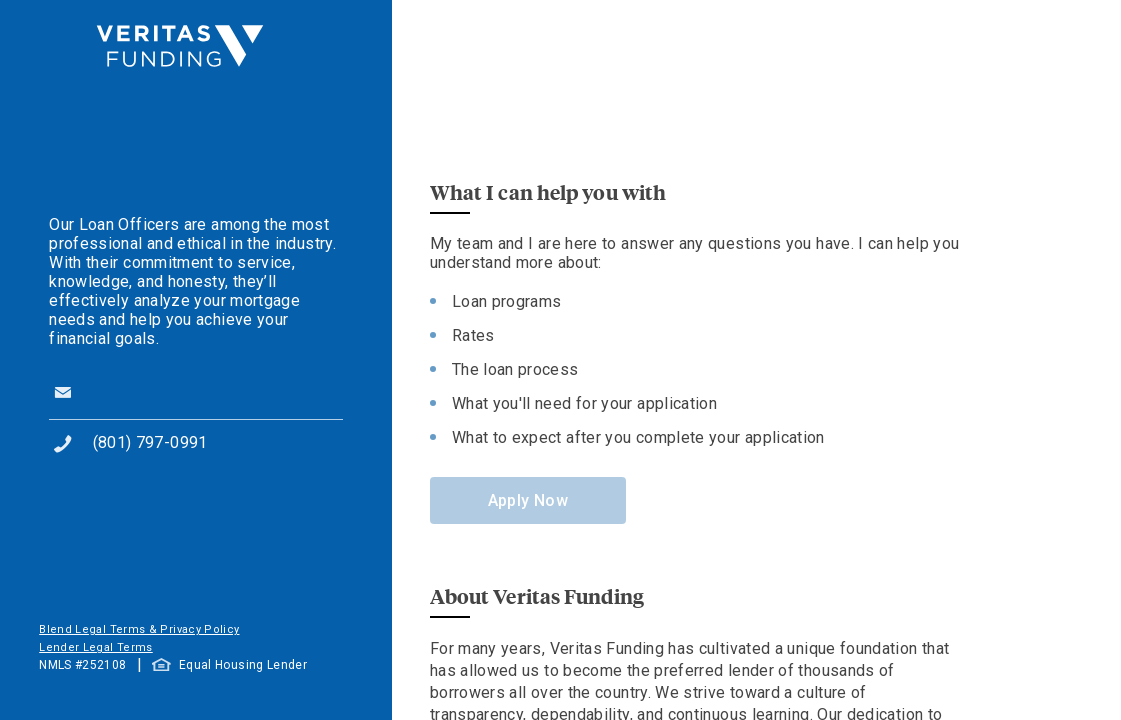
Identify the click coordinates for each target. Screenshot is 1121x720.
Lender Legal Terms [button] (95, 647)
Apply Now (528, 500)
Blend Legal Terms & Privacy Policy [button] (139, 629)
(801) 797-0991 (150, 442)
